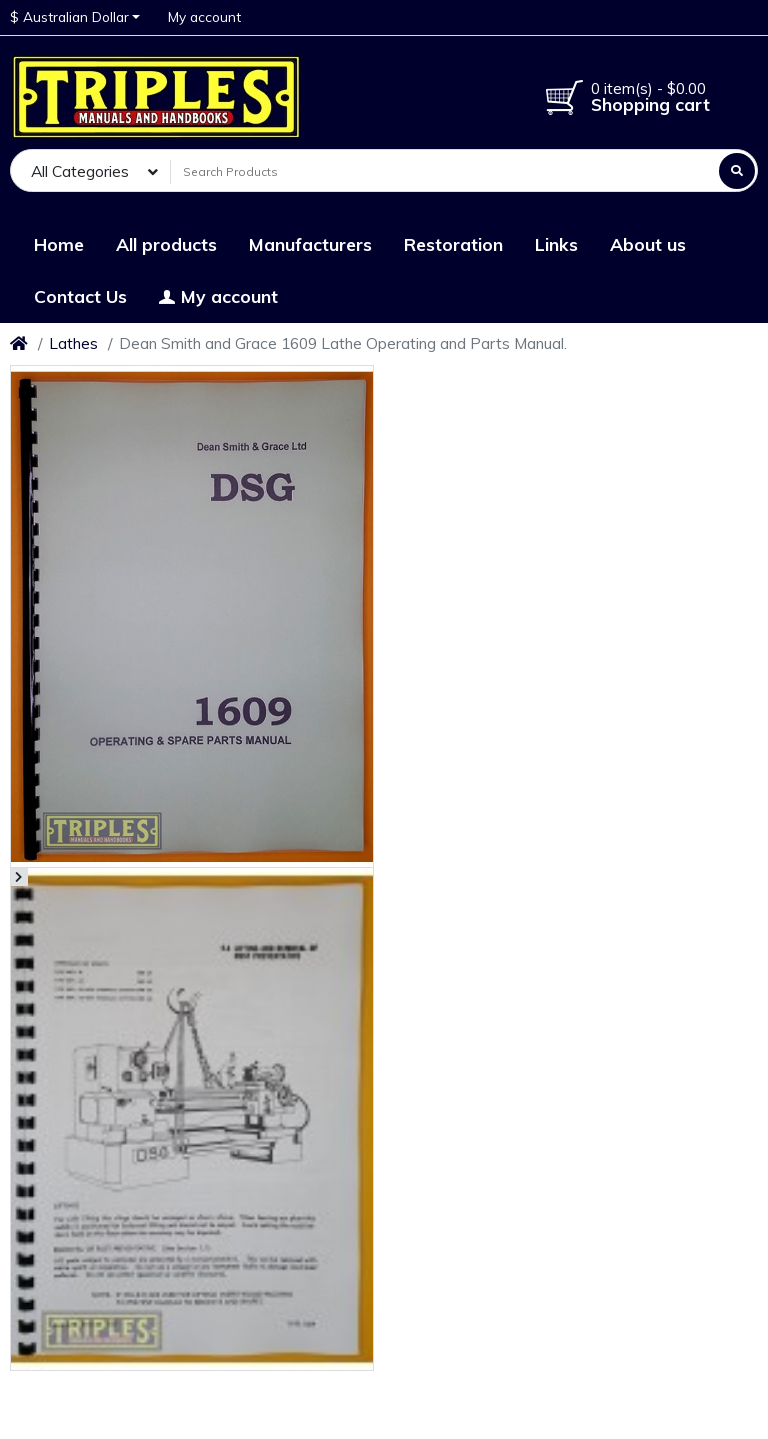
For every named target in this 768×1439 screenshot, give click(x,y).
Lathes (73, 343)
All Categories (80, 171)
